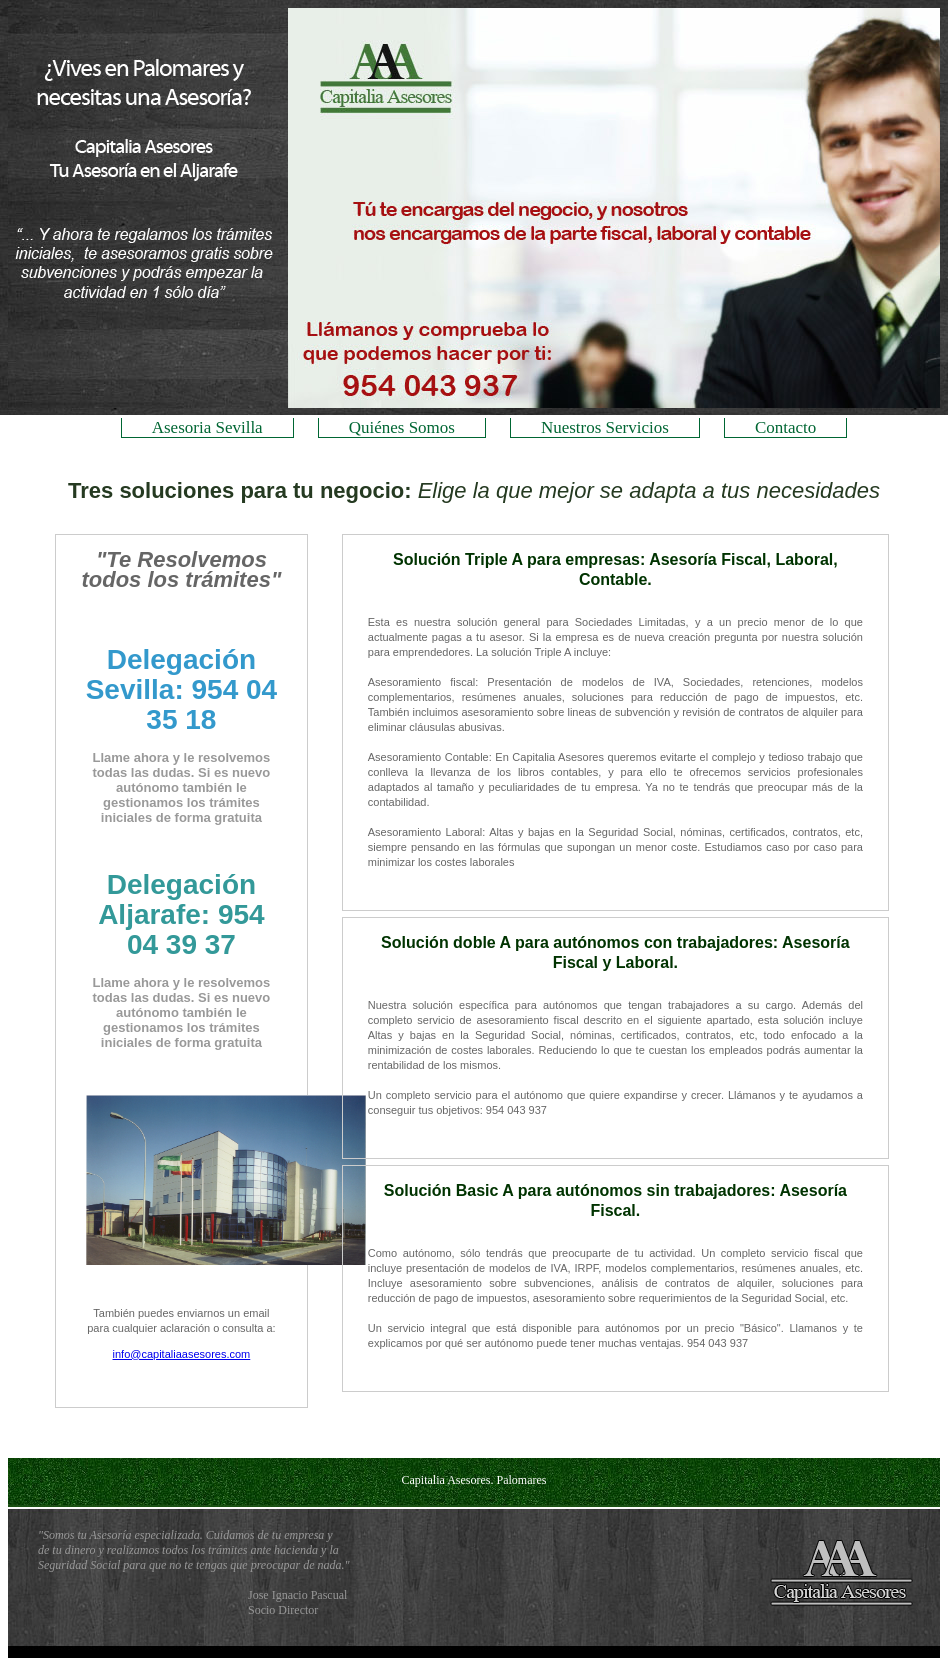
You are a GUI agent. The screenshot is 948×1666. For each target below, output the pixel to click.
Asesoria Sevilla (207, 427)
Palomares (521, 1480)
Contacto (785, 427)
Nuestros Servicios (605, 427)
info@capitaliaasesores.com (182, 1354)
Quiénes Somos (402, 427)
